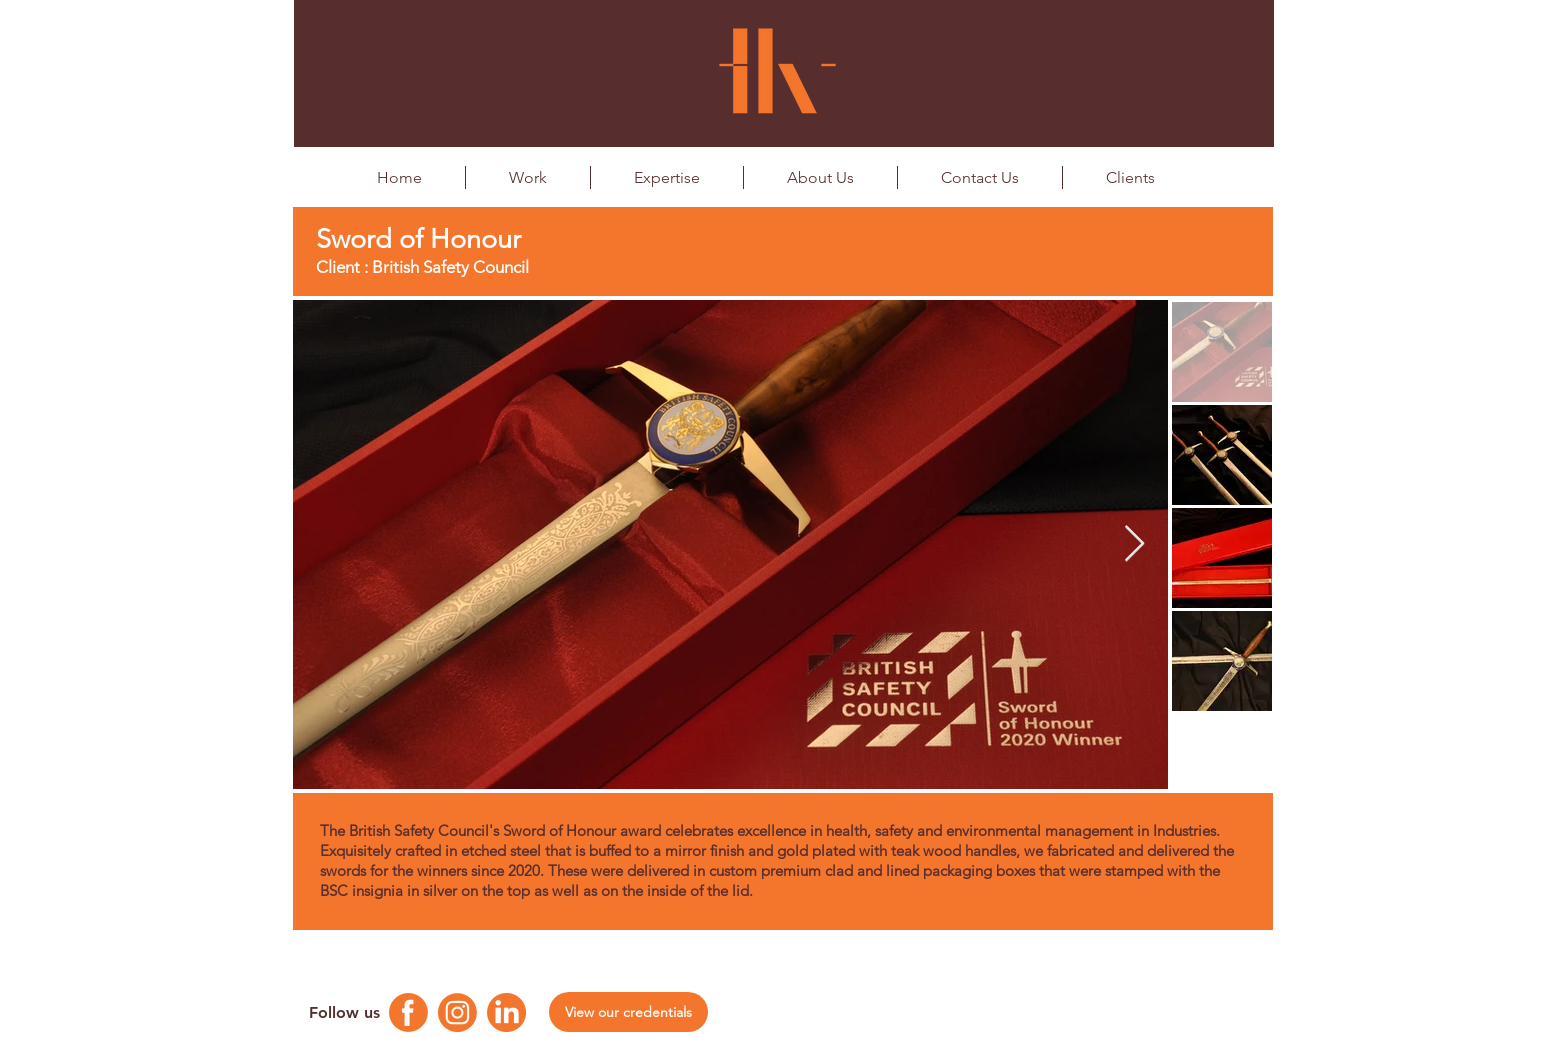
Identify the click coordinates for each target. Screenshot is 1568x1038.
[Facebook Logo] (408, 1012)
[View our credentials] (628, 1012)
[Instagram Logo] (457, 1012)
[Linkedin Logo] (506, 1012)
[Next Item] (1134, 544)
